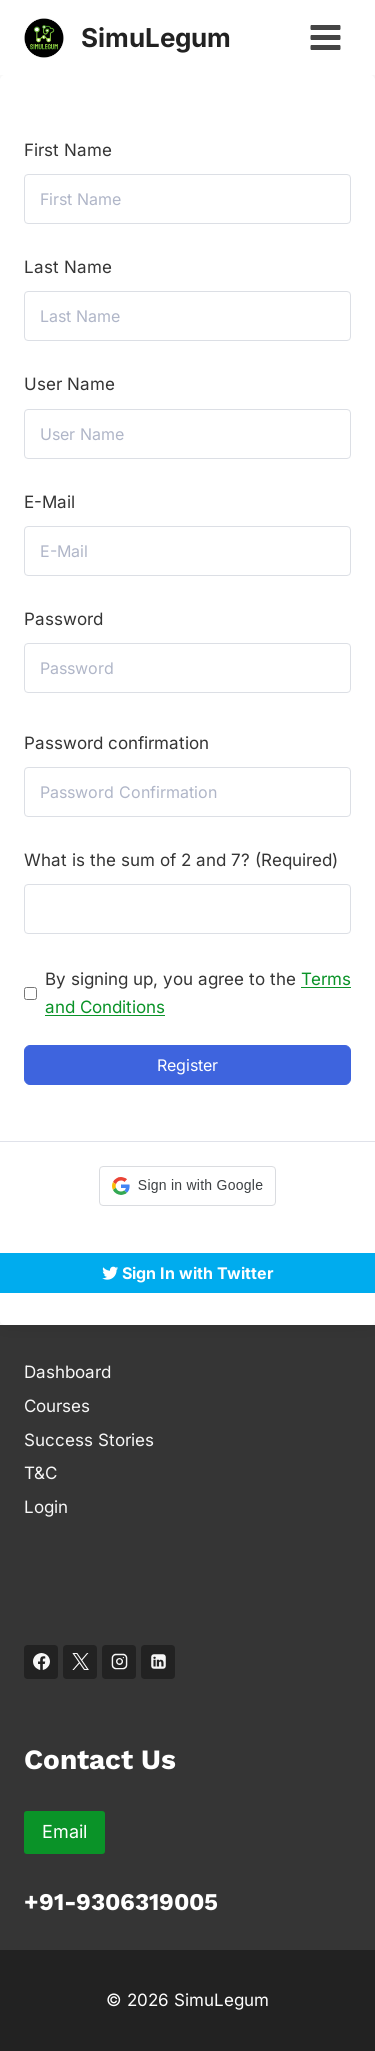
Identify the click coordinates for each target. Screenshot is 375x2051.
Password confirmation (116, 743)
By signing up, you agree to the (198, 992)
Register (187, 1065)
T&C (40, 1473)
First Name (68, 150)
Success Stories (89, 1440)
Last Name (68, 267)
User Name (69, 384)
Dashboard (67, 1372)
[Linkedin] (158, 1662)
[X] (80, 1662)
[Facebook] (41, 1662)
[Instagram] (119, 1662)
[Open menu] (325, 37)
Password (63, 619)
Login (46, 1507)
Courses (57, 1406)
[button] (187, 1186)
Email (64, 1831)
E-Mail (49, 502)
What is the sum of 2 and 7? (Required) (181, 860)
